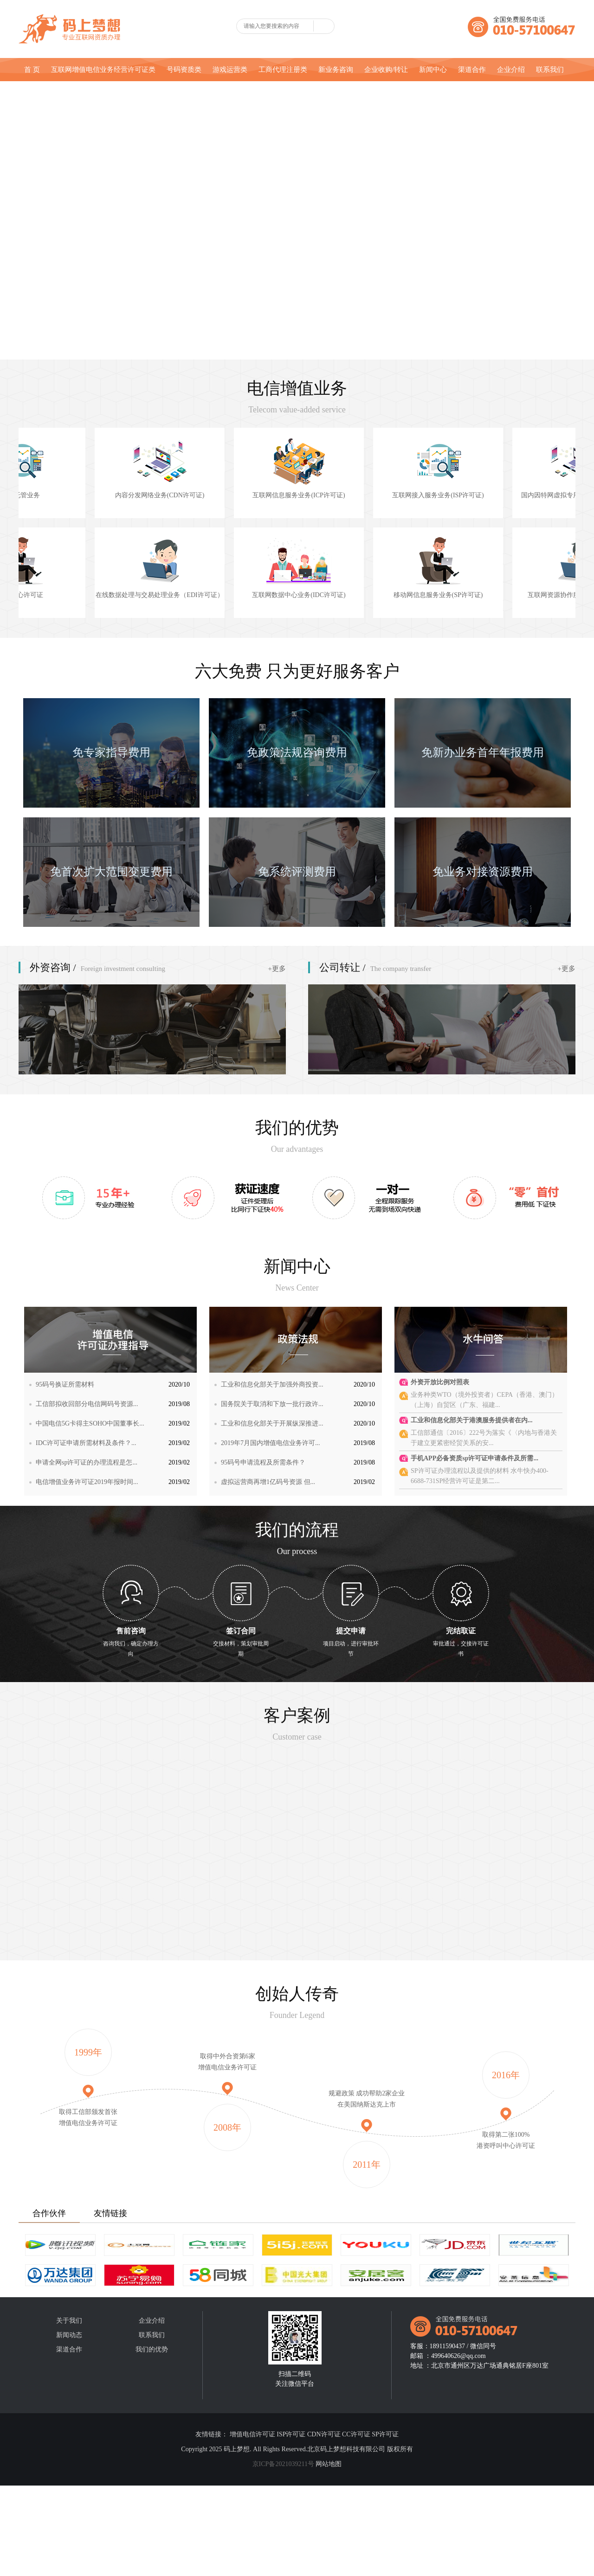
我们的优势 (152, 2349)
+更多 (277, 968)
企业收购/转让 (386, 69)
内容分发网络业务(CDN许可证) (227, 495)
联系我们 (550, 69)
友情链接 (110, 2213)
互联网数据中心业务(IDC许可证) (366, 594)
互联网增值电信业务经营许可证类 (103, 69)
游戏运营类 (230, 69)
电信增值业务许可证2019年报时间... (87, 1481)
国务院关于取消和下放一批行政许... (272, 1403)
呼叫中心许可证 (88, 594)
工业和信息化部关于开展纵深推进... (272, 1423)
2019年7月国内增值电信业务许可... (270, 1442)
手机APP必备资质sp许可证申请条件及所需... (474, 1458)
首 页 (32, 69)
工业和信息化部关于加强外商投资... (272, 1384)
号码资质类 (184, 69)
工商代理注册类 (282, 69)
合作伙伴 (49, 2213)
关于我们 (69, 2320)
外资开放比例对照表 (440, 1382)
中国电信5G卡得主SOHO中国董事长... (90, 1423)
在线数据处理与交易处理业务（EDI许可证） (227, 594)
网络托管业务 (88, 495)
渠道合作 (472, 69)
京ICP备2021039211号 (283, 2463)
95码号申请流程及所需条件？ (263, 1462)
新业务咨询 (335, 69)
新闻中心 (433, 69)
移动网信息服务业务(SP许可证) (506, 594)
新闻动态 (69, 2335)
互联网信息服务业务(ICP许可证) (366, 495)
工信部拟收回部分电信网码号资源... (87, 1403)
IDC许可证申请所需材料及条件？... (86, 1442)
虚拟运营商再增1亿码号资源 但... (268, 1481)
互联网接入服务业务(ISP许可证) (506, 495)
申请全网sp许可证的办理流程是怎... (86, 1462)
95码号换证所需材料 (65, 1384)
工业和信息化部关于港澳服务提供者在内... (472, 1420)
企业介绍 (511, 69)
